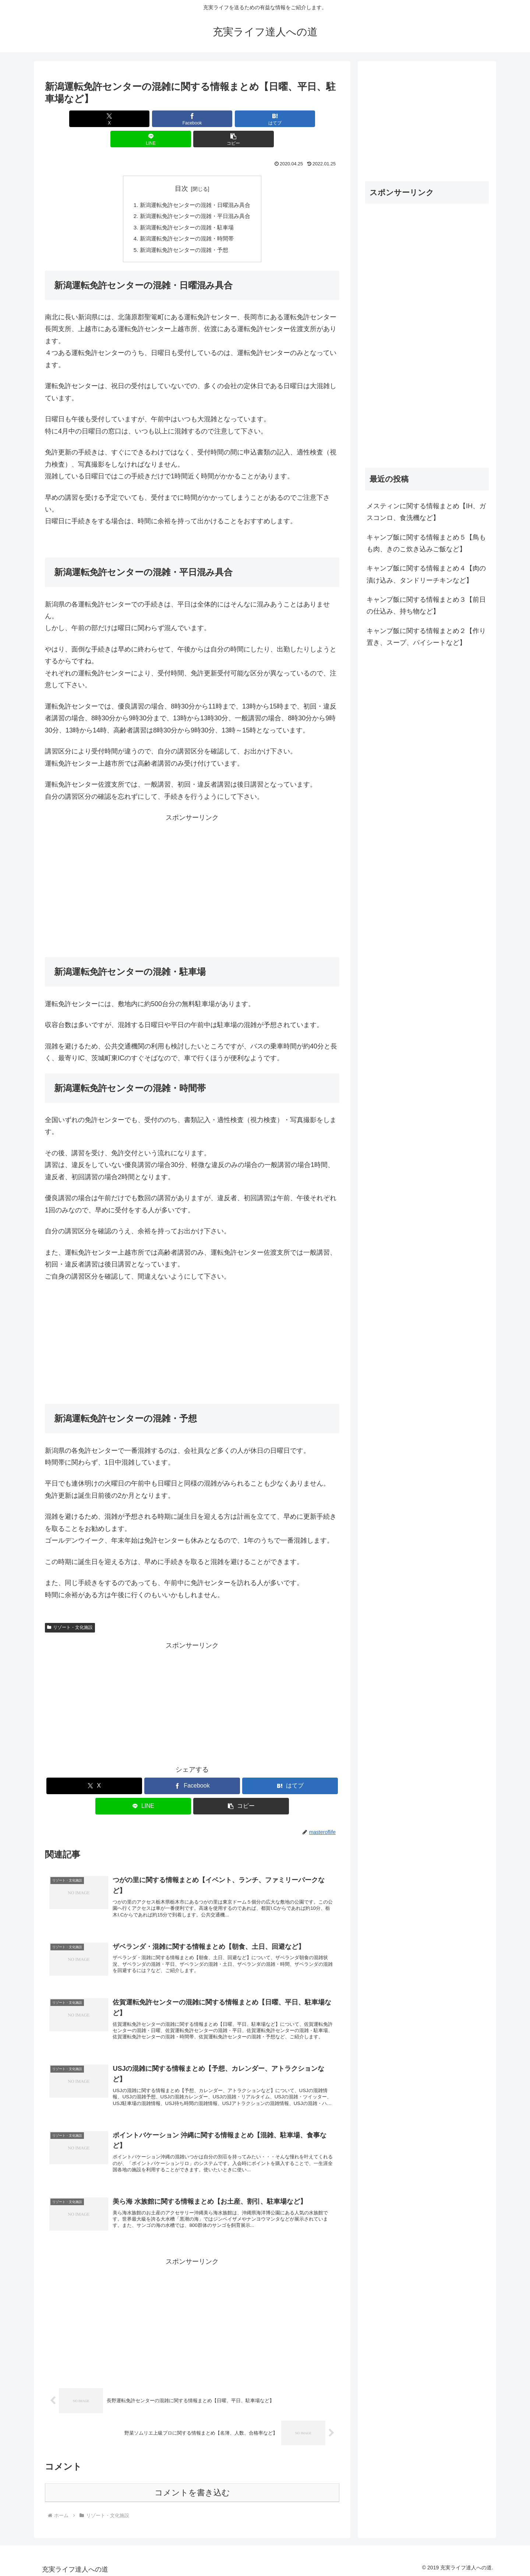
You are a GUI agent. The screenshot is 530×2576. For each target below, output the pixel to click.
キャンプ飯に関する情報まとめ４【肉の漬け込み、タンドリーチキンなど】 (426, 574)
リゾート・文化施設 (70, 1610)
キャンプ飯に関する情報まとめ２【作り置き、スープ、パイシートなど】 (426, 636)
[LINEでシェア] (241, 118)
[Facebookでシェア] (142, 118)
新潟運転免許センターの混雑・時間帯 (186, 221)
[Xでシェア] (93, 118)
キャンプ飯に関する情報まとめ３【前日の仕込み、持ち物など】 (426, 605)
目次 (181, 168)
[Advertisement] (192, 868)
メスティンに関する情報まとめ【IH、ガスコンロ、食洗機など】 (426, 511)
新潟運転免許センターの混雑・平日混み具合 (195, 197)
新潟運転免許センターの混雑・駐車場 (186, 208)
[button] (291, 118)
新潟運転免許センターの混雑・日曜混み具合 (195, 185)
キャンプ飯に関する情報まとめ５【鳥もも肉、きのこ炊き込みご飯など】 (426, 543)
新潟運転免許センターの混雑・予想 (183, 232)
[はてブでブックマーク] (192, 118)
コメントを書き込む (192, 2490)
